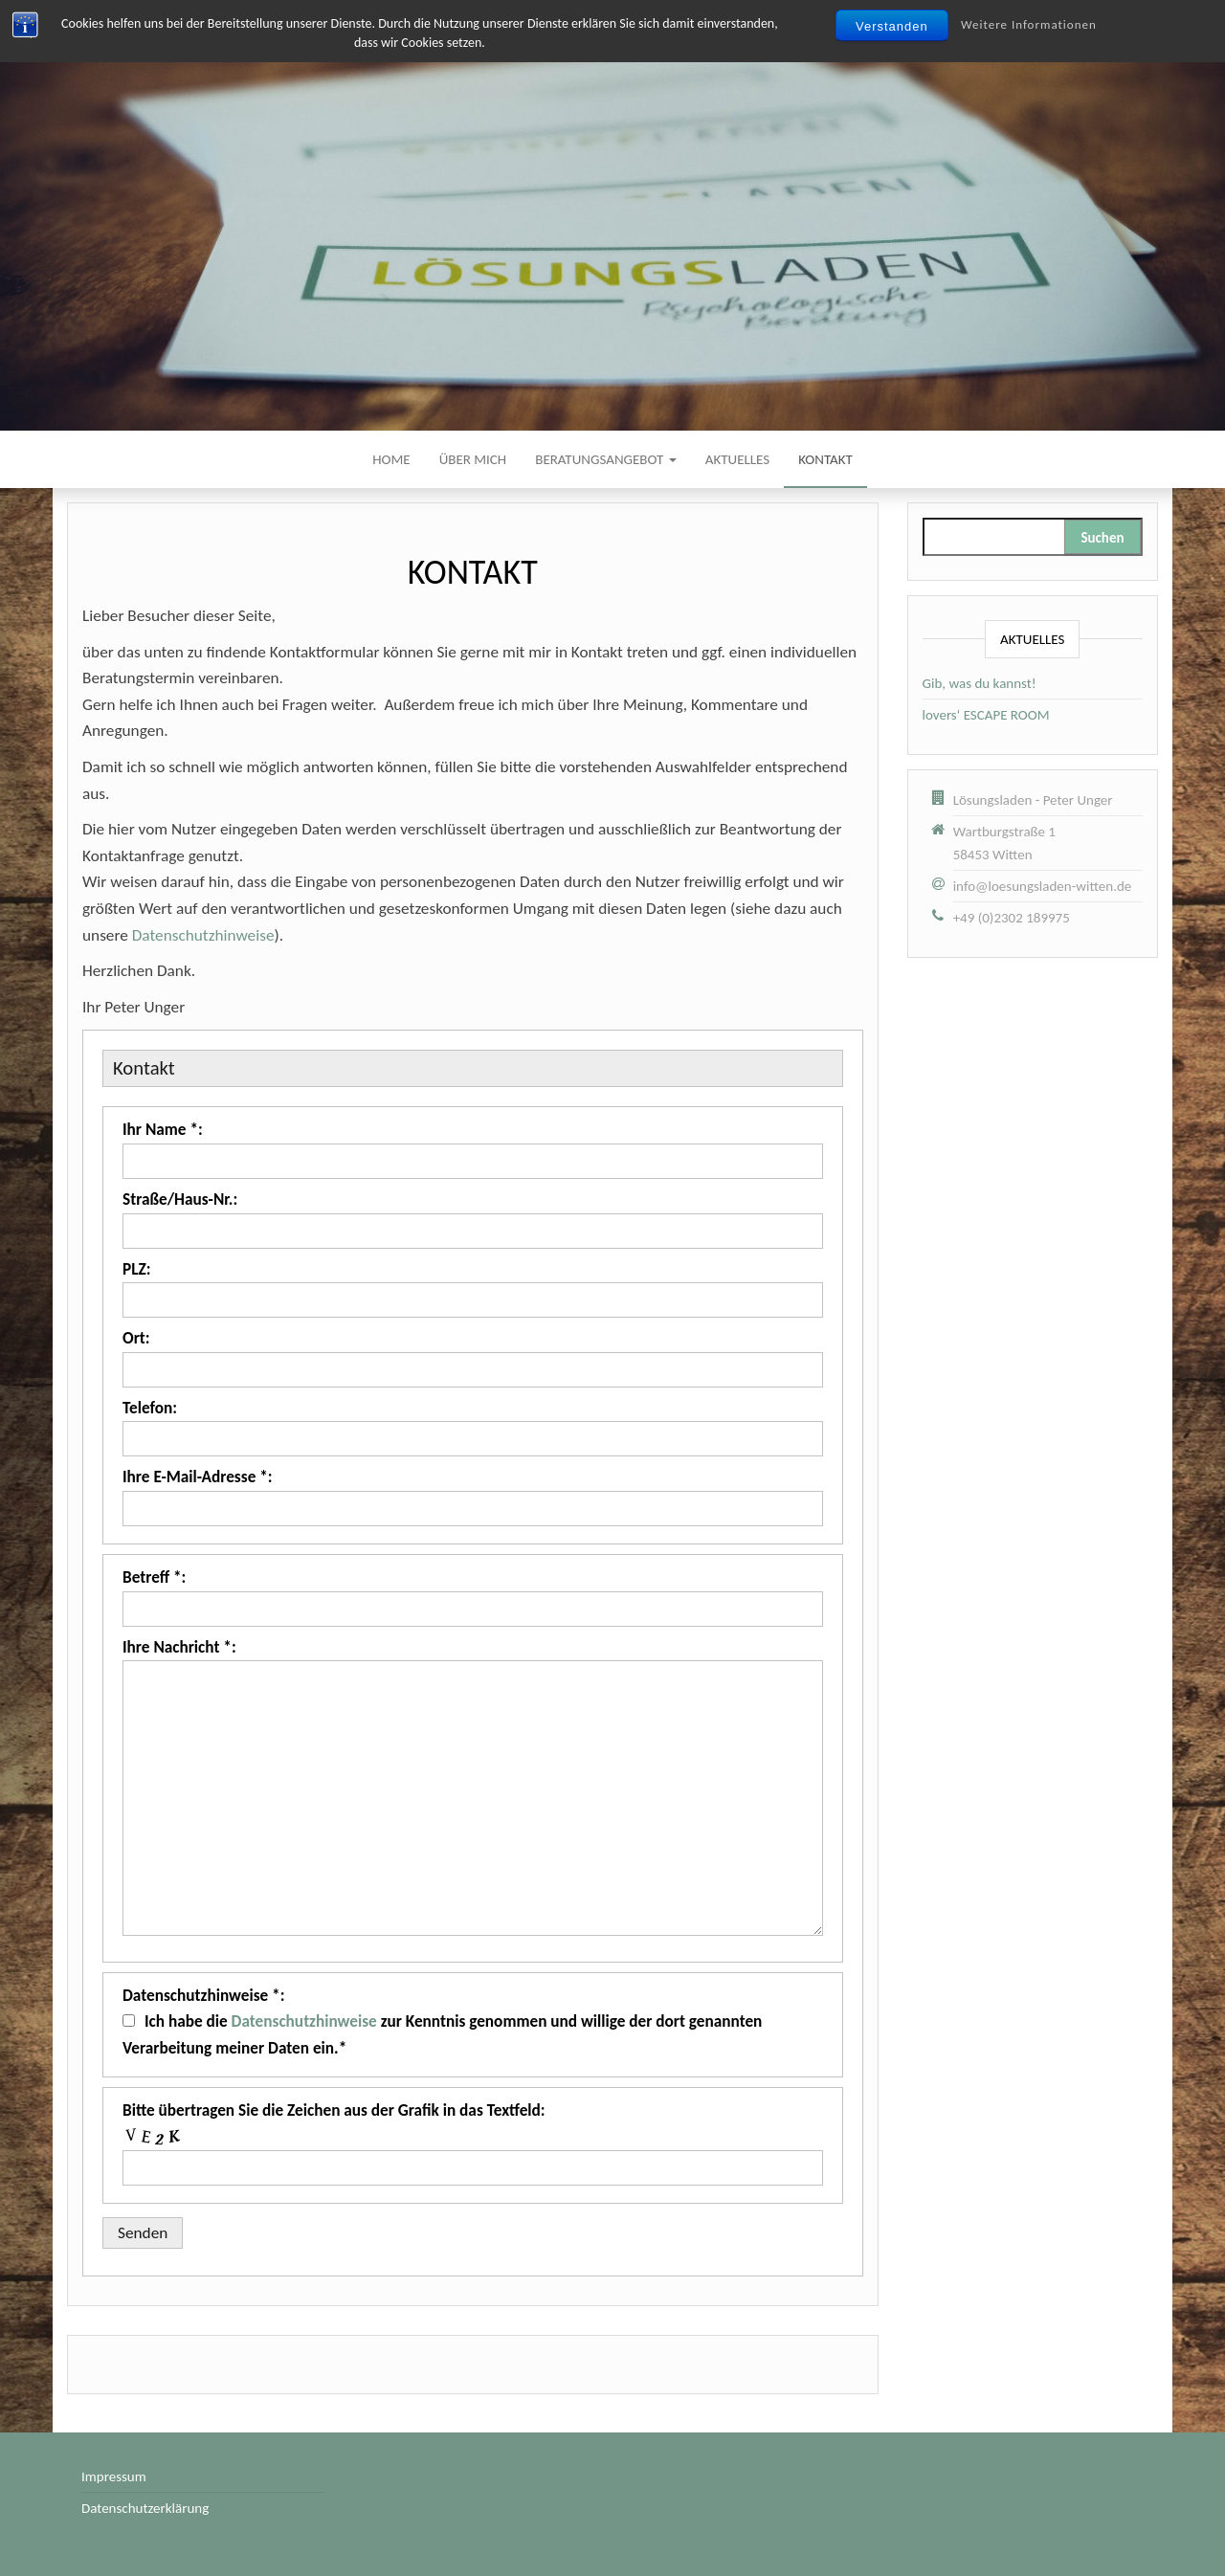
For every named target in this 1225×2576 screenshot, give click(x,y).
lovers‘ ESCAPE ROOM (986, 714)
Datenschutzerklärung (145, 2508)
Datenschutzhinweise (203, 935)
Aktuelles (737, 459)
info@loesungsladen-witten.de (1042, 886)
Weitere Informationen (1029, 24)
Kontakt (825, 459)
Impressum (113, 2476)
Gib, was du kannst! (979, 683)
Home (391, 459)
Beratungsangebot (606, 459)
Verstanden (892, 26)
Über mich (473, 459)
